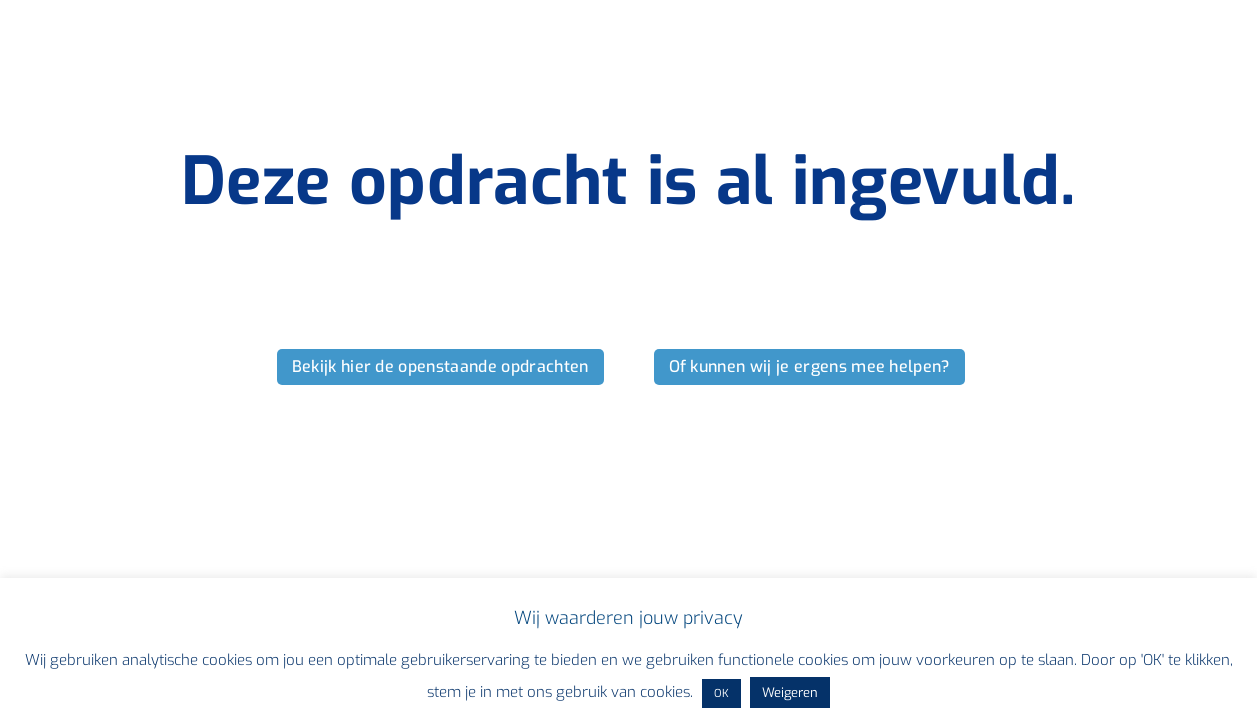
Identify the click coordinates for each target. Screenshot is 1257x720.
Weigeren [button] (790, 692)
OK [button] (721, 693)
